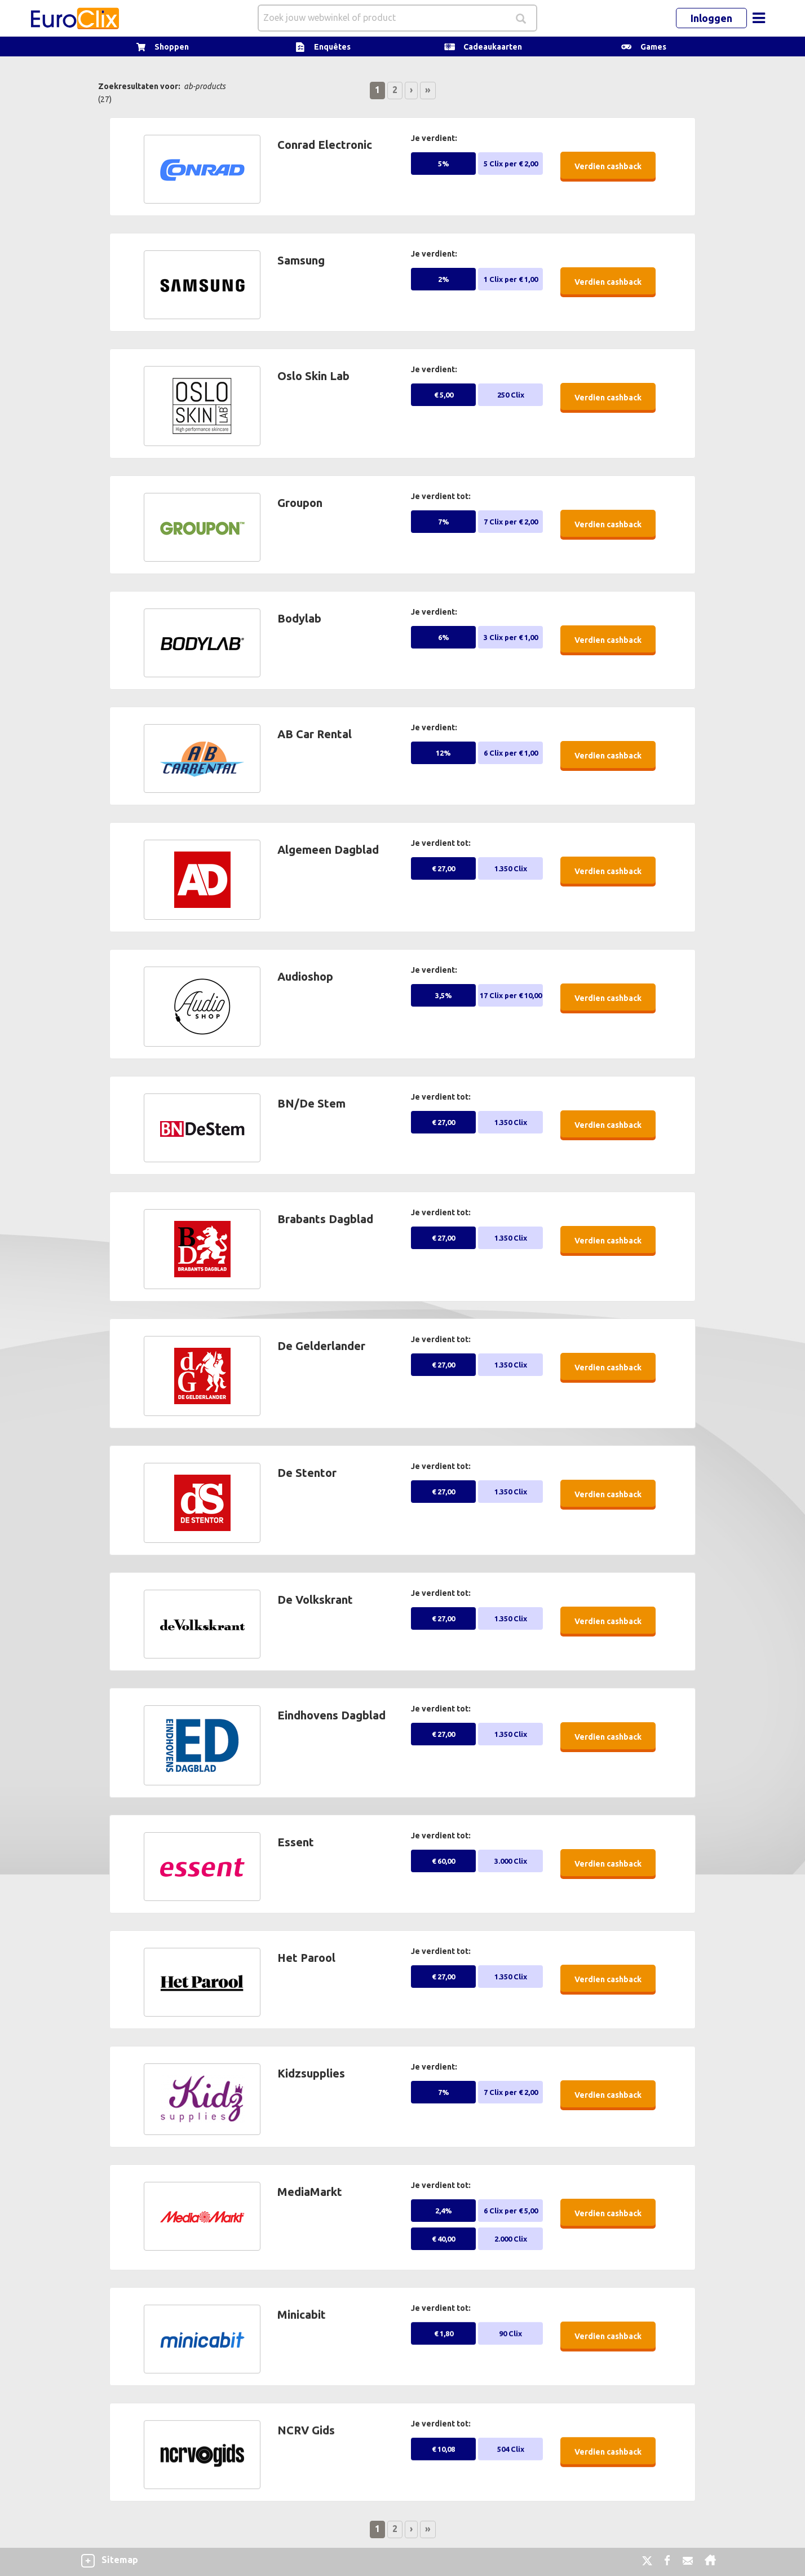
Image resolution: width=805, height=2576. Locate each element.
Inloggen (711, 18)
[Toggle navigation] (758, 18)
